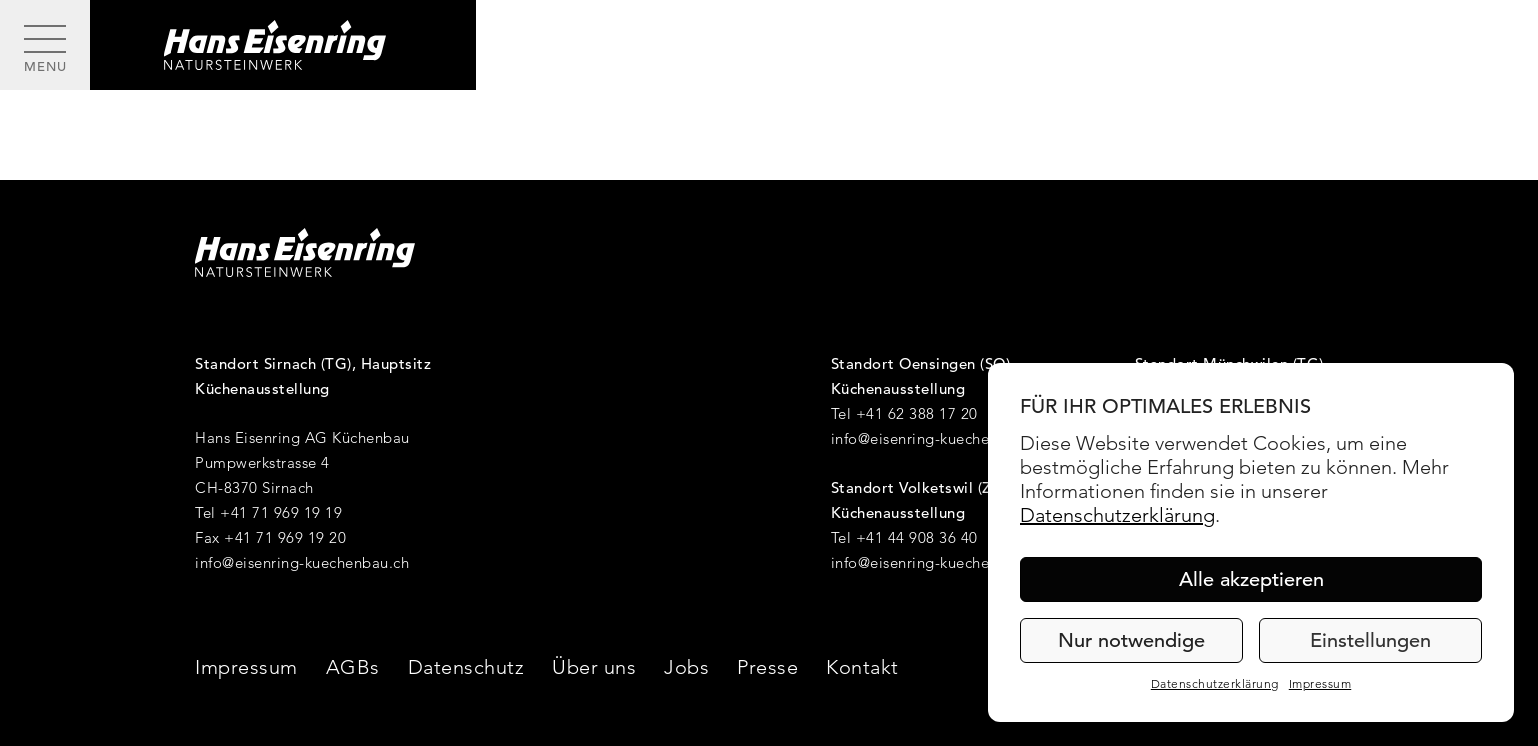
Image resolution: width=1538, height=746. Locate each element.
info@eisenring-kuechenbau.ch (302, 562)
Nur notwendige (1131, 640)
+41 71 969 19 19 (281, 512)
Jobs (686, 667)
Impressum (1320, 684)
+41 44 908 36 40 (917, 537)
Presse (767, 667)
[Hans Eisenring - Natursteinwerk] (283, 45)
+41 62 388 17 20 (917, 413)
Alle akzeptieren (1251, 579)
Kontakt (862, 667)
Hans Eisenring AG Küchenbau (302, 437)
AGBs (353, 667)
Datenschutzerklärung (1117, 515)
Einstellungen (1370, 640)
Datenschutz (466, 667)
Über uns (594, 667)
